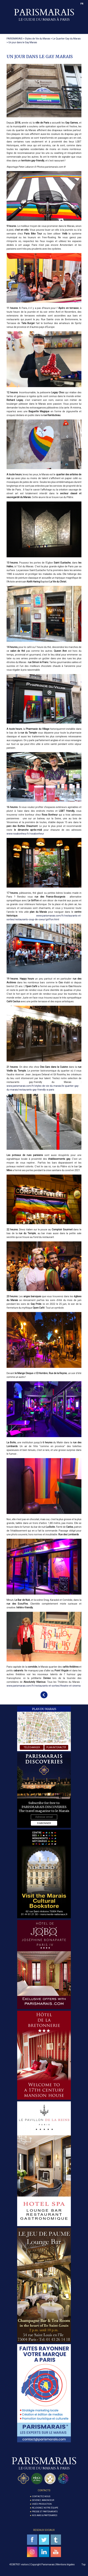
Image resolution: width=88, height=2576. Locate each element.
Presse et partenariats (45, 2511)
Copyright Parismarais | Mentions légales (52, 2564)
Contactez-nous (41, 2496)
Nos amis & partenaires (44, 2515)
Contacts (44, 2490)
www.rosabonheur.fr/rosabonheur (25, 833)
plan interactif (56, 1747)
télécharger (32, 1747)
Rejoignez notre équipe (45, 2508)
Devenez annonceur (43, 2500)
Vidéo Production (42, 2504)
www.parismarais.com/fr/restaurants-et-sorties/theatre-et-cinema (44, 1685)
